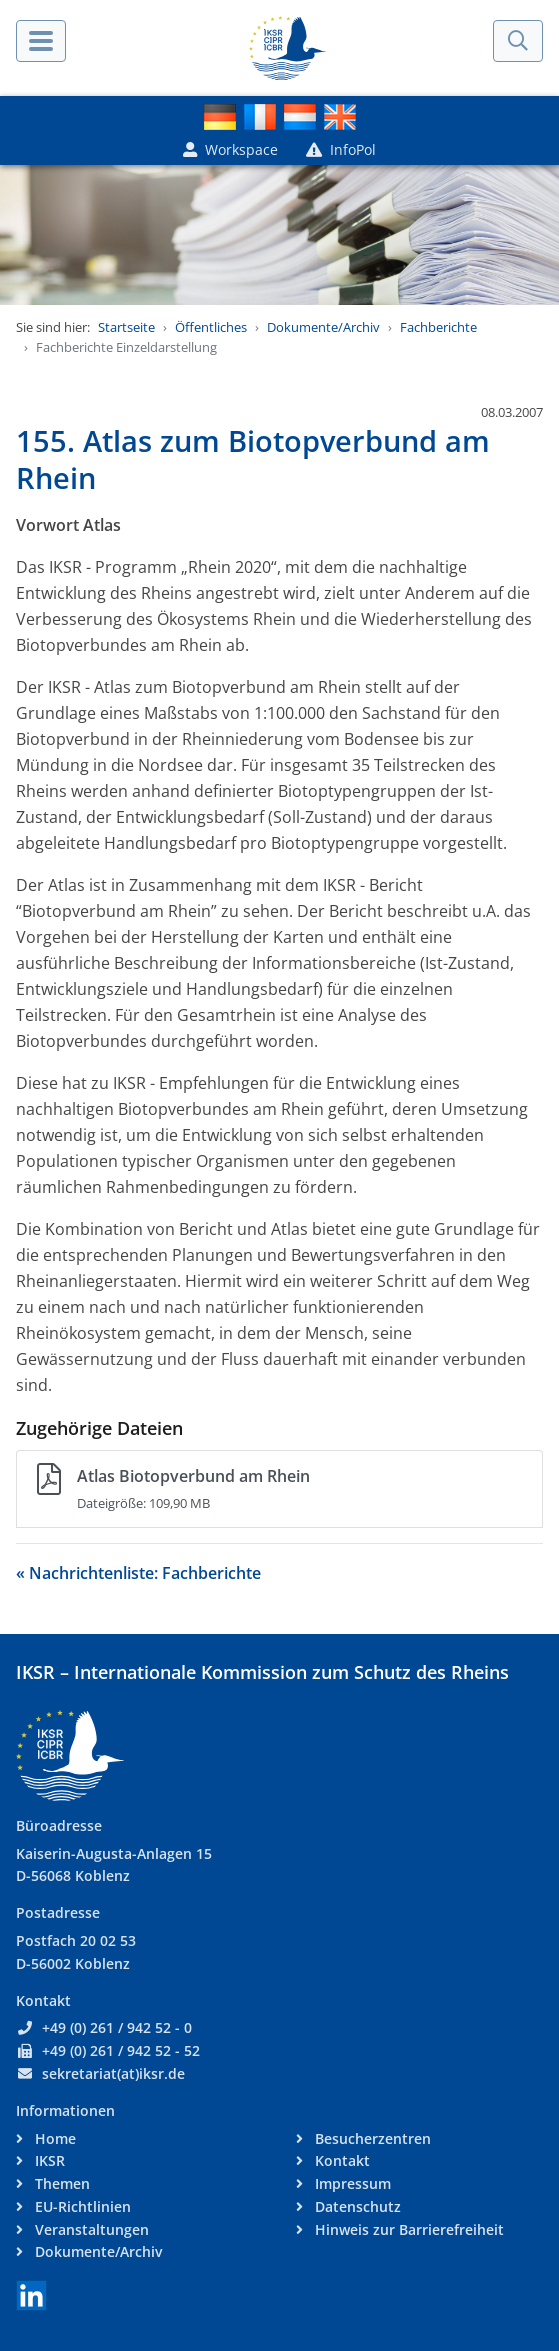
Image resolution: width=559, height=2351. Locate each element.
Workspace (230, 149)
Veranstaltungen (90, 2229)
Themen (60, 2183)
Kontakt (340, 2160)
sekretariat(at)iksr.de (113, 2073)
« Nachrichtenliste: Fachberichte (138, 1573)
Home (53, 2138)
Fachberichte (438, 327)
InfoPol (341, 149)
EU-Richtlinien (81, 2206)
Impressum (351, 2183)
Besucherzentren (371, 2138)
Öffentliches (211, 327)
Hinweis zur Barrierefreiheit (407, 2229)
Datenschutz (356, 2206)
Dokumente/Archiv (323, 327)
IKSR (48, 2160)
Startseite (126, 327)
